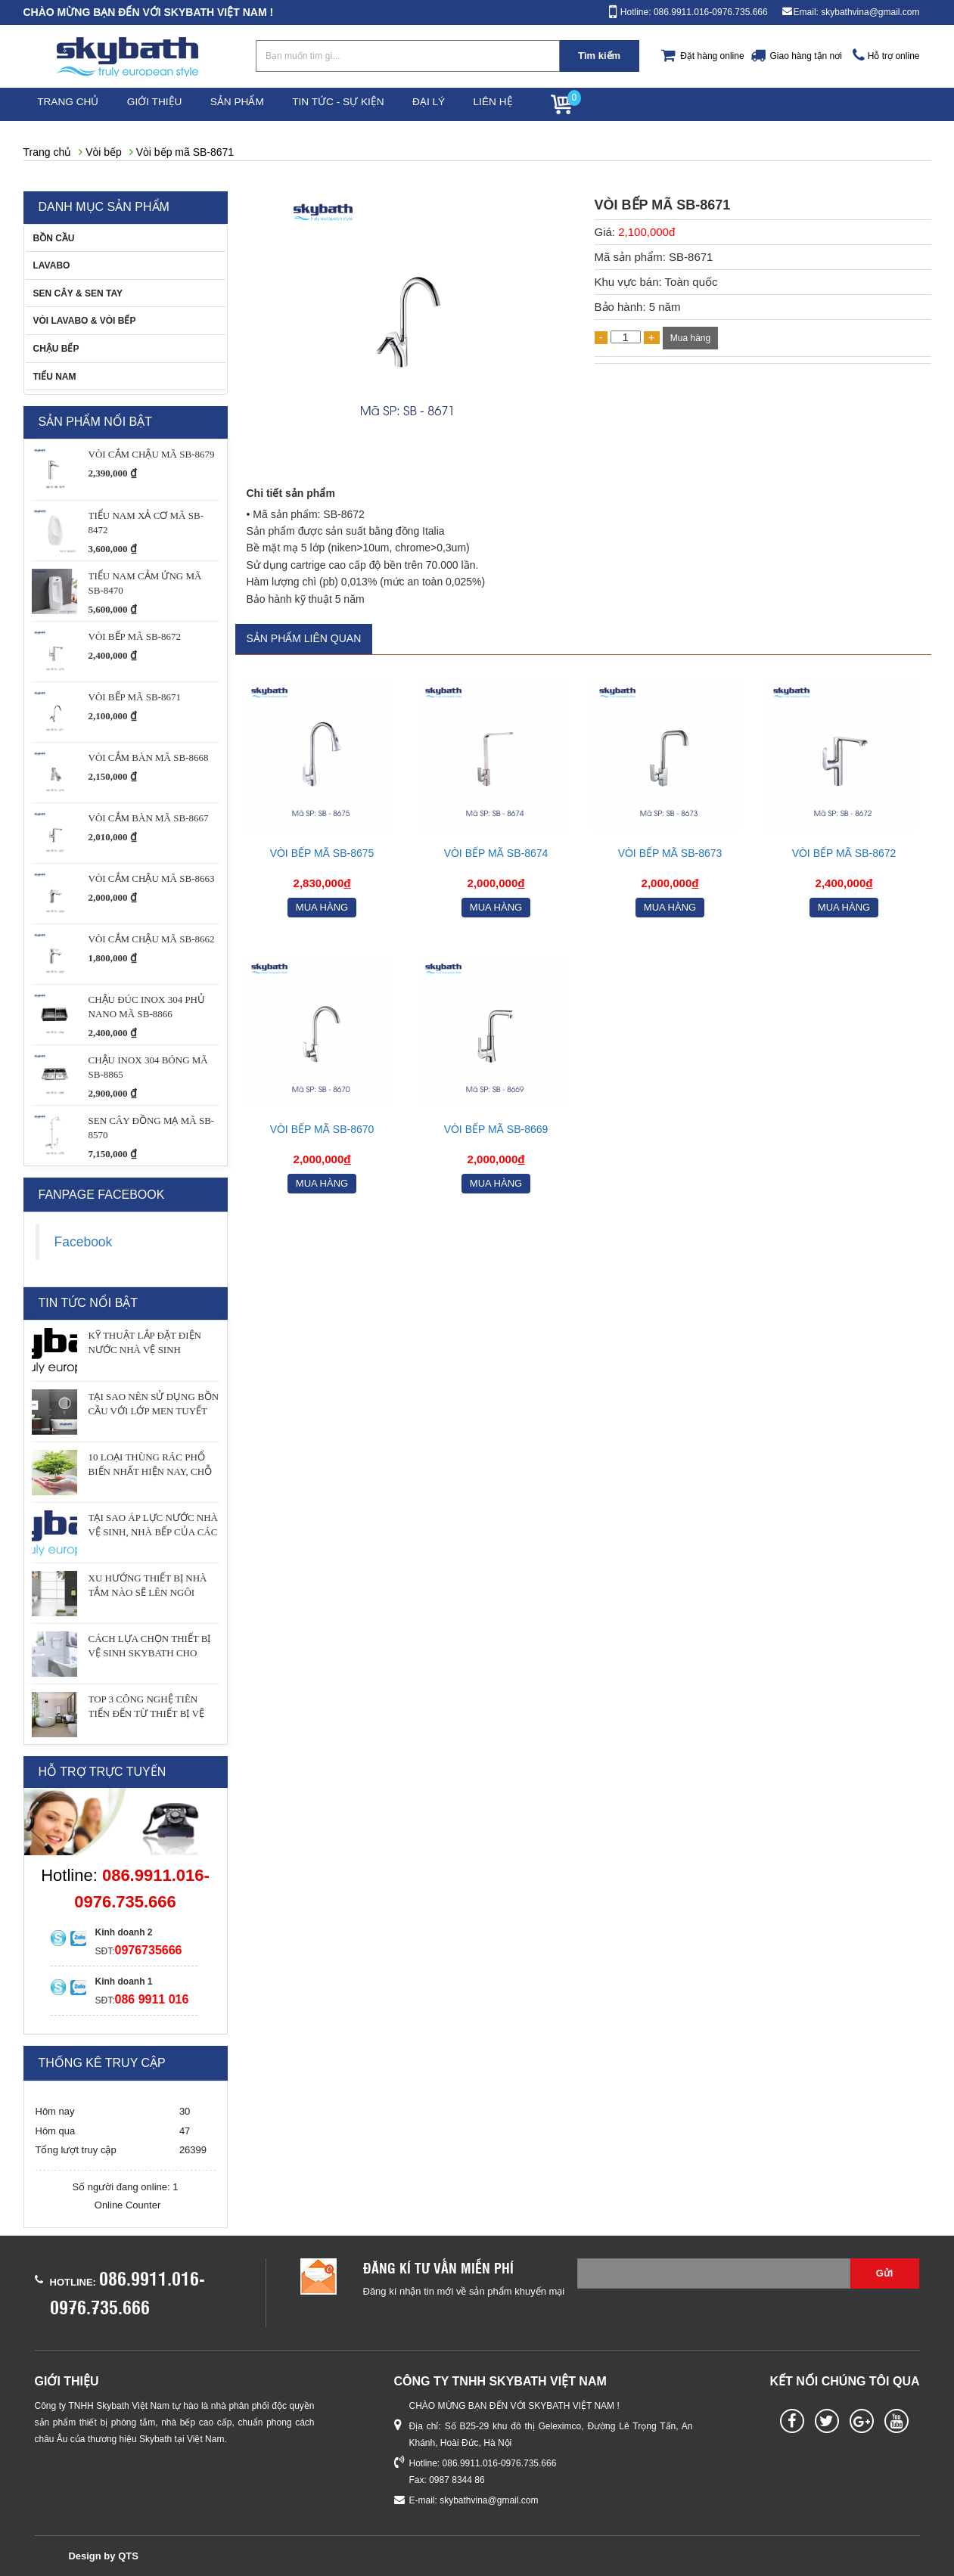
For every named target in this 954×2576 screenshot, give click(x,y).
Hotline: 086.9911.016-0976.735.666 (694, 12)
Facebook (83, 1241)
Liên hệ (538, 104)
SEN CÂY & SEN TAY (78, 293)
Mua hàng (690, 338)
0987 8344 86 (456, 2480)
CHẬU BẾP (56, 348)
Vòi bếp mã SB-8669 (496, 1129)
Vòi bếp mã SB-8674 (496, 853)
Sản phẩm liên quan (304, 639)
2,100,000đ (646, 231)
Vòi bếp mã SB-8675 (322, 853)
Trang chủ (73, 104)
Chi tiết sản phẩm (291, 493)
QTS (128, 2556)
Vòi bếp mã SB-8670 (322, 1129)
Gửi (884, 2273)
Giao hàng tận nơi (805, 56)
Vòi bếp (103, 152)
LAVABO (51, 265)
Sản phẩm (257, 104)
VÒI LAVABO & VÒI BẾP (84, 321)
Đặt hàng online (712, 56)
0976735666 (148, 1950)
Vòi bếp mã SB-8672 (844, 853)
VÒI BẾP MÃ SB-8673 (670, 853)
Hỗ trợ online (894, 56)
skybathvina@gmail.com (489, 2500)
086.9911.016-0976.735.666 (500, 2463)
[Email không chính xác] (713, 2273)
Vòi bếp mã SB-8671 (185, 152)
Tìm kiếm (599, 55)
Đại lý (464, 104)
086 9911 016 (152, 1999)
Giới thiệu (167, 104)
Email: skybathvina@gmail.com (857, 12)
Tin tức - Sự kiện (365, 104)
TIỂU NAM (54, 376)
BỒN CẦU (54, 238)
